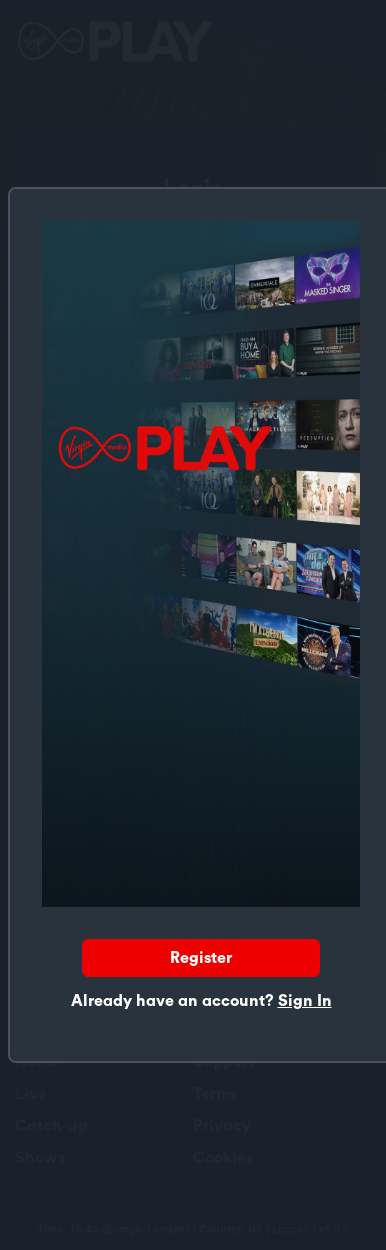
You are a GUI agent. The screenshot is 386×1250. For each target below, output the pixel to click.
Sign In (305, 1001)
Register (201, 958)
